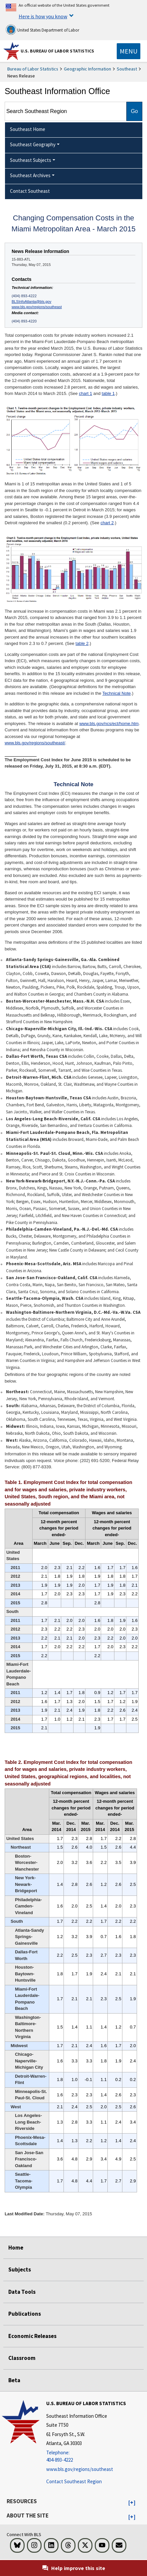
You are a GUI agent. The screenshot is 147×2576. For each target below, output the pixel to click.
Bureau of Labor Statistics (32, 69)
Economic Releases (32, 2336)
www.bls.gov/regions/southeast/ (35, 742)
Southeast (127, 69)
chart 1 (85, 393)
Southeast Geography (33, 144)
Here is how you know (43, 16)
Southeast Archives (30, 175)
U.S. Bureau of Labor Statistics (57, 51)
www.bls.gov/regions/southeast (37, 307)
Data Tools (22, 2291)
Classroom (22, 2358)
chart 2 (107, 522)
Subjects (19, 2269)
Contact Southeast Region (74, 2481)
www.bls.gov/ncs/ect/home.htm (108, 723)
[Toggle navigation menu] (128, 51)
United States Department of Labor (42, 29)
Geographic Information (87, 69)
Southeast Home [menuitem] (27, 129)
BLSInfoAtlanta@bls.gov (31, 302)
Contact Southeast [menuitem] (30, 191)
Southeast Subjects (30, 160)
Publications (24, 2313)
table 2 (81, 643)
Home (15, 2247)
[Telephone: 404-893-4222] (86, 2456)
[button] (131, 2503)
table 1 (108, 393)
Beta (14, 2380)
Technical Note (116, 693)
